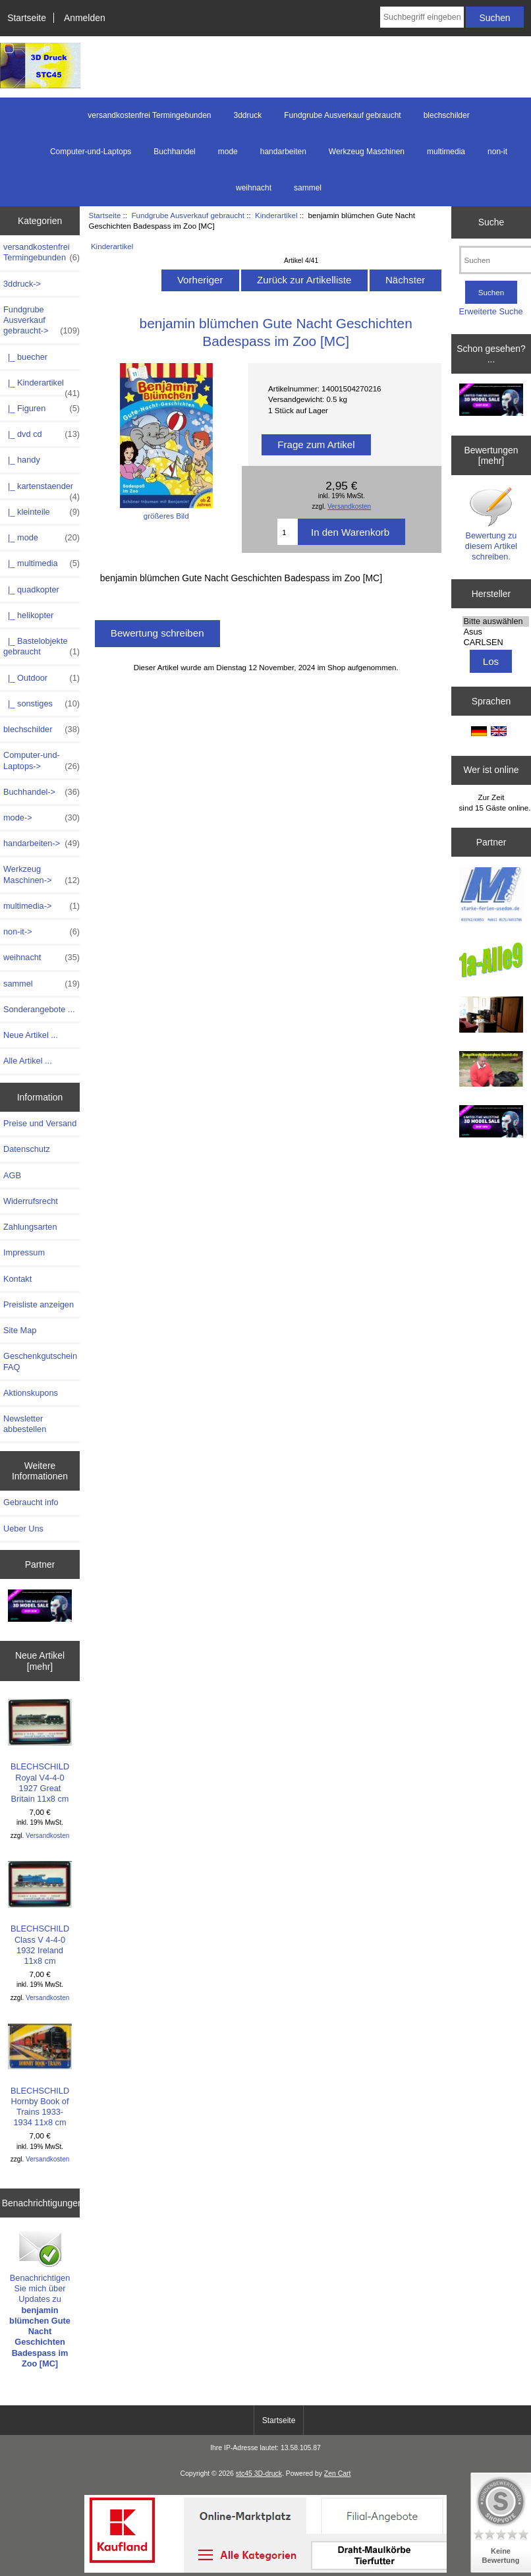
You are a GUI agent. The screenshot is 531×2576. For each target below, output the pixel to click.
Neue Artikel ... (30, 1035)
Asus (495, 632)
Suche (491, 222)
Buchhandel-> (41, 792)
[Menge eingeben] (287, 532)
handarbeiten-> (41, 843)
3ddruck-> (22, 284)
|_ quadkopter (31, 589)
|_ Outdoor (41, 678)
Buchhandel (174, 151)
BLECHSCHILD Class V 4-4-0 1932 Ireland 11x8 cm (40, 1913)
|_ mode (41, 537)
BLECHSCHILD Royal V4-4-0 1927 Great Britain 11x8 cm (40, 1751)
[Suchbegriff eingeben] (422, 17)
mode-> (41, 818)
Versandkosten (47, 1835)
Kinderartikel (276, 215)
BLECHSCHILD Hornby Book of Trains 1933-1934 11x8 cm (40, 2075)
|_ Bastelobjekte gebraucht (41, 646)
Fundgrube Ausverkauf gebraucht (188, 215)
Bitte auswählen (495, 621)
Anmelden (84, 18)
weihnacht (253, 187)
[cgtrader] (491, 1123)
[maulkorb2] (491, 1070)
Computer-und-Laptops (90, 151)
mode (228, 151)
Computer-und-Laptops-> (41, 760)
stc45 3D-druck (259, 2473)
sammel (307, 187)
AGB (12, 1175)
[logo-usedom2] (491, 1016)
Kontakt (17, 1279)
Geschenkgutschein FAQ (40, 1361)
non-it (497, 151)
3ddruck (248, 115)
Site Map (19, 1330)
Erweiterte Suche (491, 311)
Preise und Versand (39, 1123)
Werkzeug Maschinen (367, 151)
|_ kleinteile (41, 512)
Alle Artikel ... (27, 1061)
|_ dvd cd (41, 434)
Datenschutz (26, 1149)
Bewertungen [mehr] (491, 455)
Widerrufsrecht (30, 1201)
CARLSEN (495, 642)
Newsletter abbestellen (24, 1424)
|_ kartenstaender (41, 489)
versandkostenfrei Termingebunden (149, 115)
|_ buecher (25, 357)
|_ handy (21, 460)
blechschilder (447, 115)
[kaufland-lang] (265, 2569)
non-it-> (41, 932)
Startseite (26, 18)
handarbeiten (283, 151)
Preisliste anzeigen (38, 1304)
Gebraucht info (31, 1502)
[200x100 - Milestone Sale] (40, 1607)
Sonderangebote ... (38, 1009)
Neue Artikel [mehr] (40, 1660)
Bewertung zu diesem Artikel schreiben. (491, 524)
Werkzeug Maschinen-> (41, 874)
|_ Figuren (41, 408)
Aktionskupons (30, 1393)
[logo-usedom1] (491, 897)
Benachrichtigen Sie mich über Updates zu (39, 2298)
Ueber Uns (23, 1528)
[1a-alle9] (491, 961)
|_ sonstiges (41, 704)
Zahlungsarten (30, 1227)
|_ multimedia (41, 563)
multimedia (446, 151)
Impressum (24, 1252)
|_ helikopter (28, 615)
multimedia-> (41, 906)
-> (41, 320)
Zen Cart (337, 2473)
